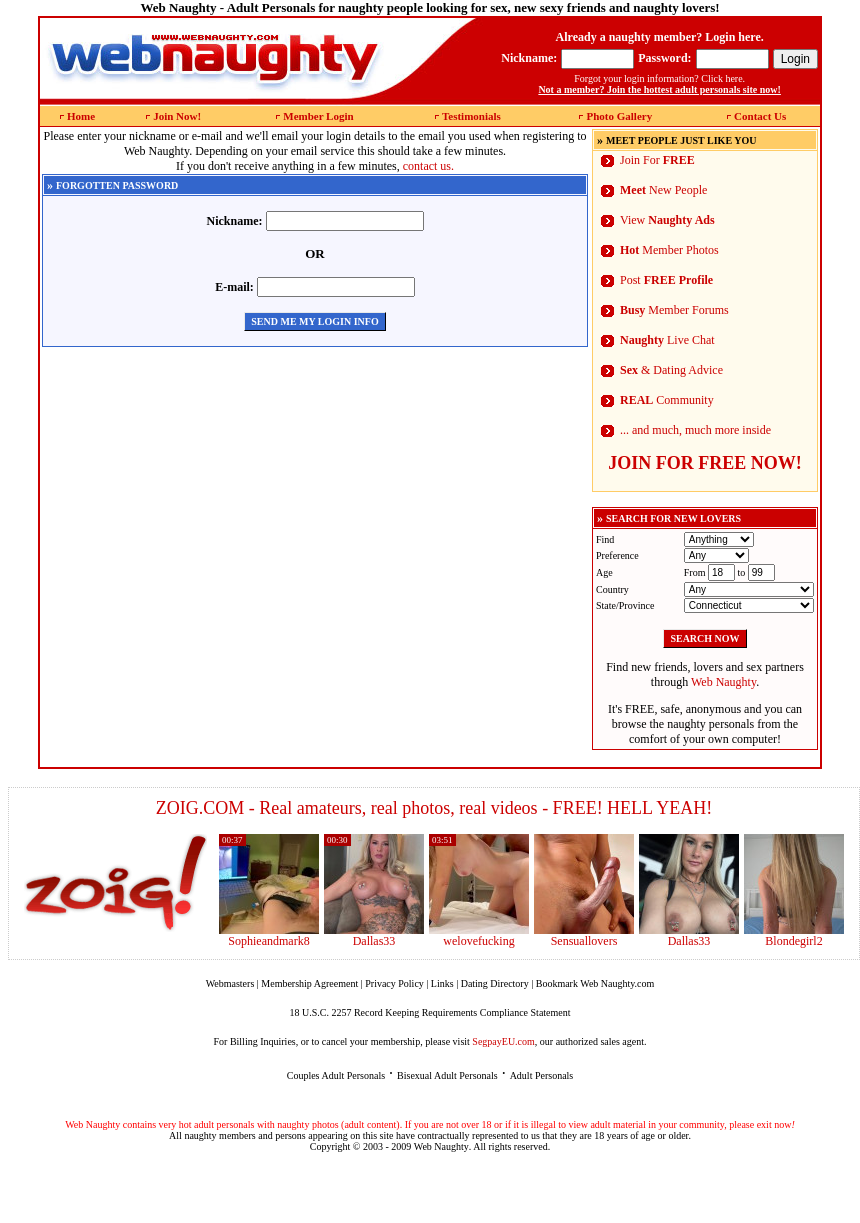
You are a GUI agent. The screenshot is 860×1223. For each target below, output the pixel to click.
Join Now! (177, 116)
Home (81, 116)
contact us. (428, 166)
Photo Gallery (619, 116)
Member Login (318, 116)
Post (666, 280)
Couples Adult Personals (336, 1075)
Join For (657, 160)
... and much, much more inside (695, 430)
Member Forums (674, 310)
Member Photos (669, 250)
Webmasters (230, 983)
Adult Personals (542, 1075)
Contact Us (760, 116)
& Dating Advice (671, 370)
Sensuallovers (584, 941)
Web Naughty (723, 682)
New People (663, 190)
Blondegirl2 (793, 941)
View (667, 220)
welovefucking (478, 941)
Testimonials (471, 116)
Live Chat (667, 340)
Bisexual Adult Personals (447, 1075)
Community (667, 400)
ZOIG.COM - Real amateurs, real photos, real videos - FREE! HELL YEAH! (434, 808)
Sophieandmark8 (268, 941)
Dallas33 (374, 941)
